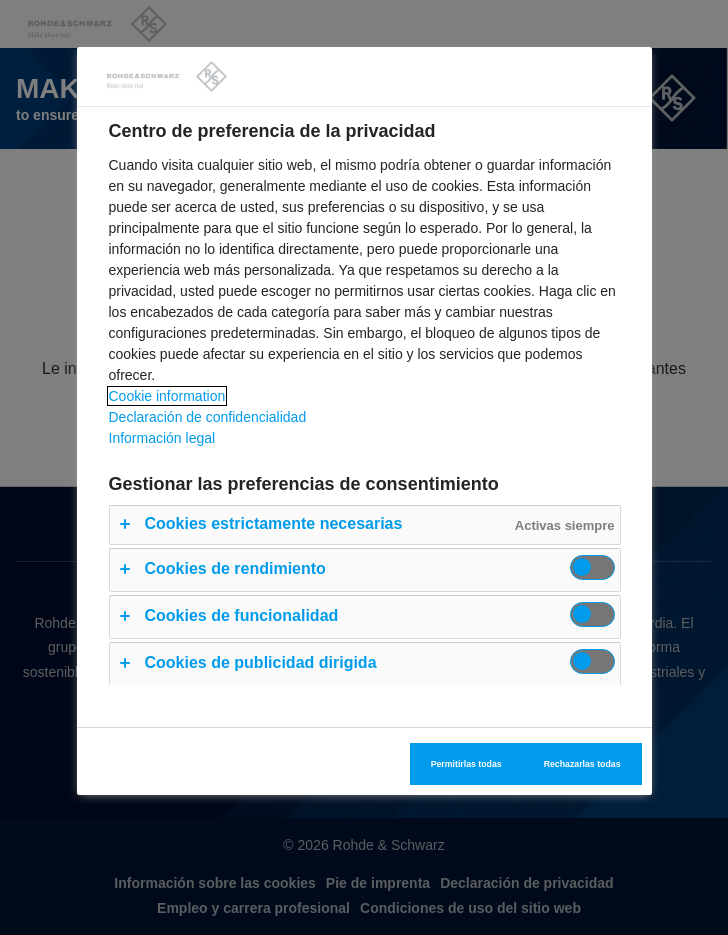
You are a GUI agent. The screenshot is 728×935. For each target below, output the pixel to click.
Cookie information (167, 396)
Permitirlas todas (466, 764)
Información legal (162, 438)
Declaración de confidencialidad (208, 417)
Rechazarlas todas (582, 764)
